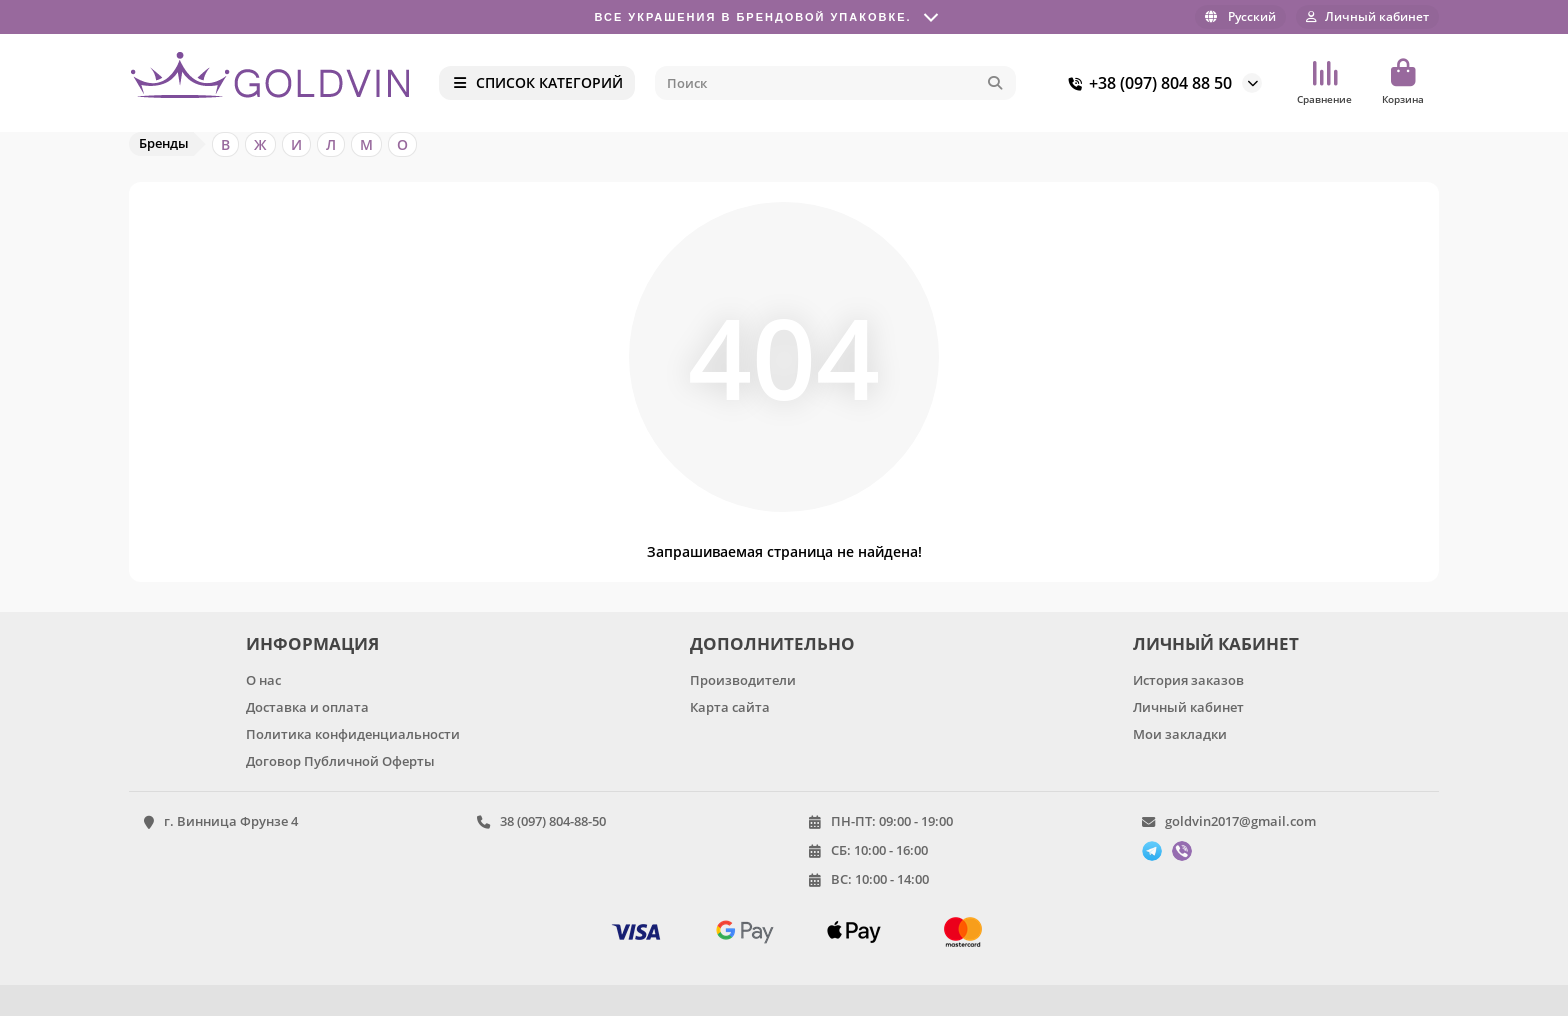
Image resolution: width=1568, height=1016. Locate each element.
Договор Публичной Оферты (340, 761)
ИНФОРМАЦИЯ (312, 643)
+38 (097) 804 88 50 (1146, 83)
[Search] (836, 83)
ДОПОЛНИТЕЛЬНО (772, 643)
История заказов (1188, 680)
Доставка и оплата (307, 707)
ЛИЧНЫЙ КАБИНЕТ (1216, 643)
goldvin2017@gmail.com (1240, 821)
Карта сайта (730, 707)
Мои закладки (1180, 734)
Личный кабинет (1188, 707)
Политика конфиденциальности (353, 734)
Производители (743, 680)
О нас (263, 680)
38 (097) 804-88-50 (553, 821)
